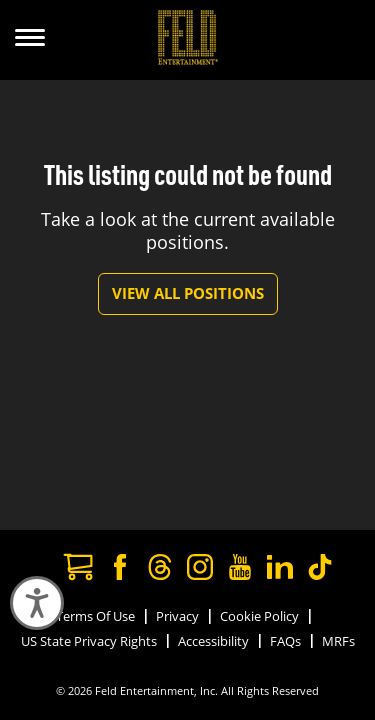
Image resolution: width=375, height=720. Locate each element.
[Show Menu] (30, 40)
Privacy (177, 616)
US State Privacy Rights (89, 641)
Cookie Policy (259, 616)
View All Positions (188, 293)
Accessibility (213, 641)
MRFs (338, 641)
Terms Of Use (95, 616)
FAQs (285, 641)
